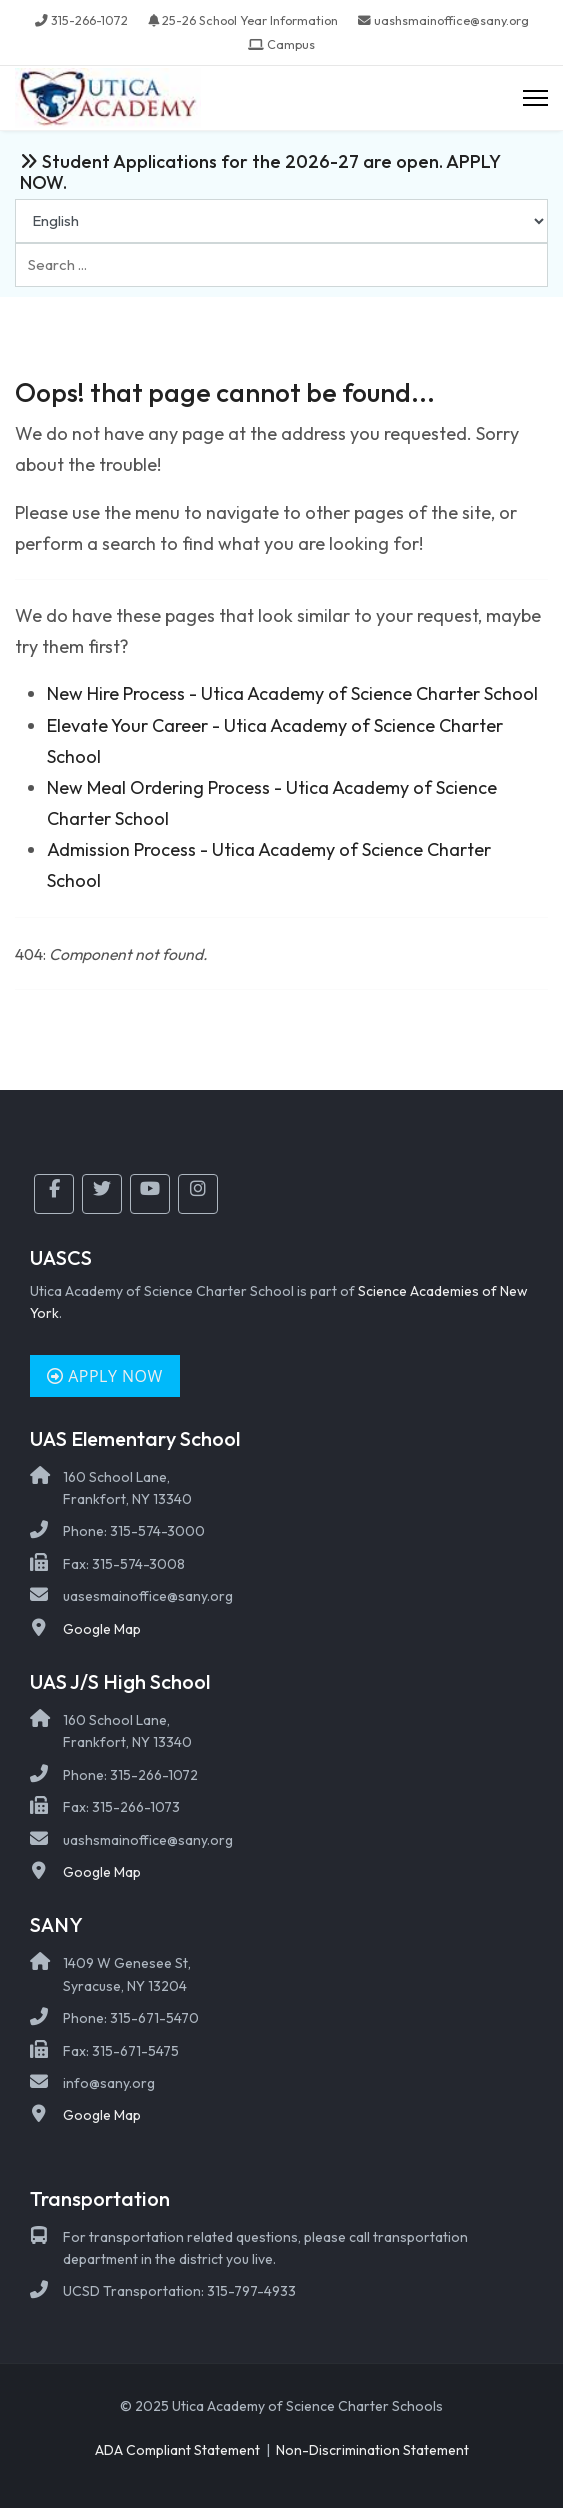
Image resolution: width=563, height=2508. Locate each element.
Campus (291, 44)
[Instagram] (198, 1194)
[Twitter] (102, 1194)
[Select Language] (281, 221)
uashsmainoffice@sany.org (451, 20)
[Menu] (535, 98)
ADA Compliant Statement (177, 2450)
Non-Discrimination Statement (372, 2450)
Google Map (102, 1629)
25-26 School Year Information (250, 20)
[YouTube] (150, 1194)
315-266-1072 (89, 20)
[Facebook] (54, 1194)
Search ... (15, 243)
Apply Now (105, 1376)
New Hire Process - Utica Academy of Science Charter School (292, 693)
